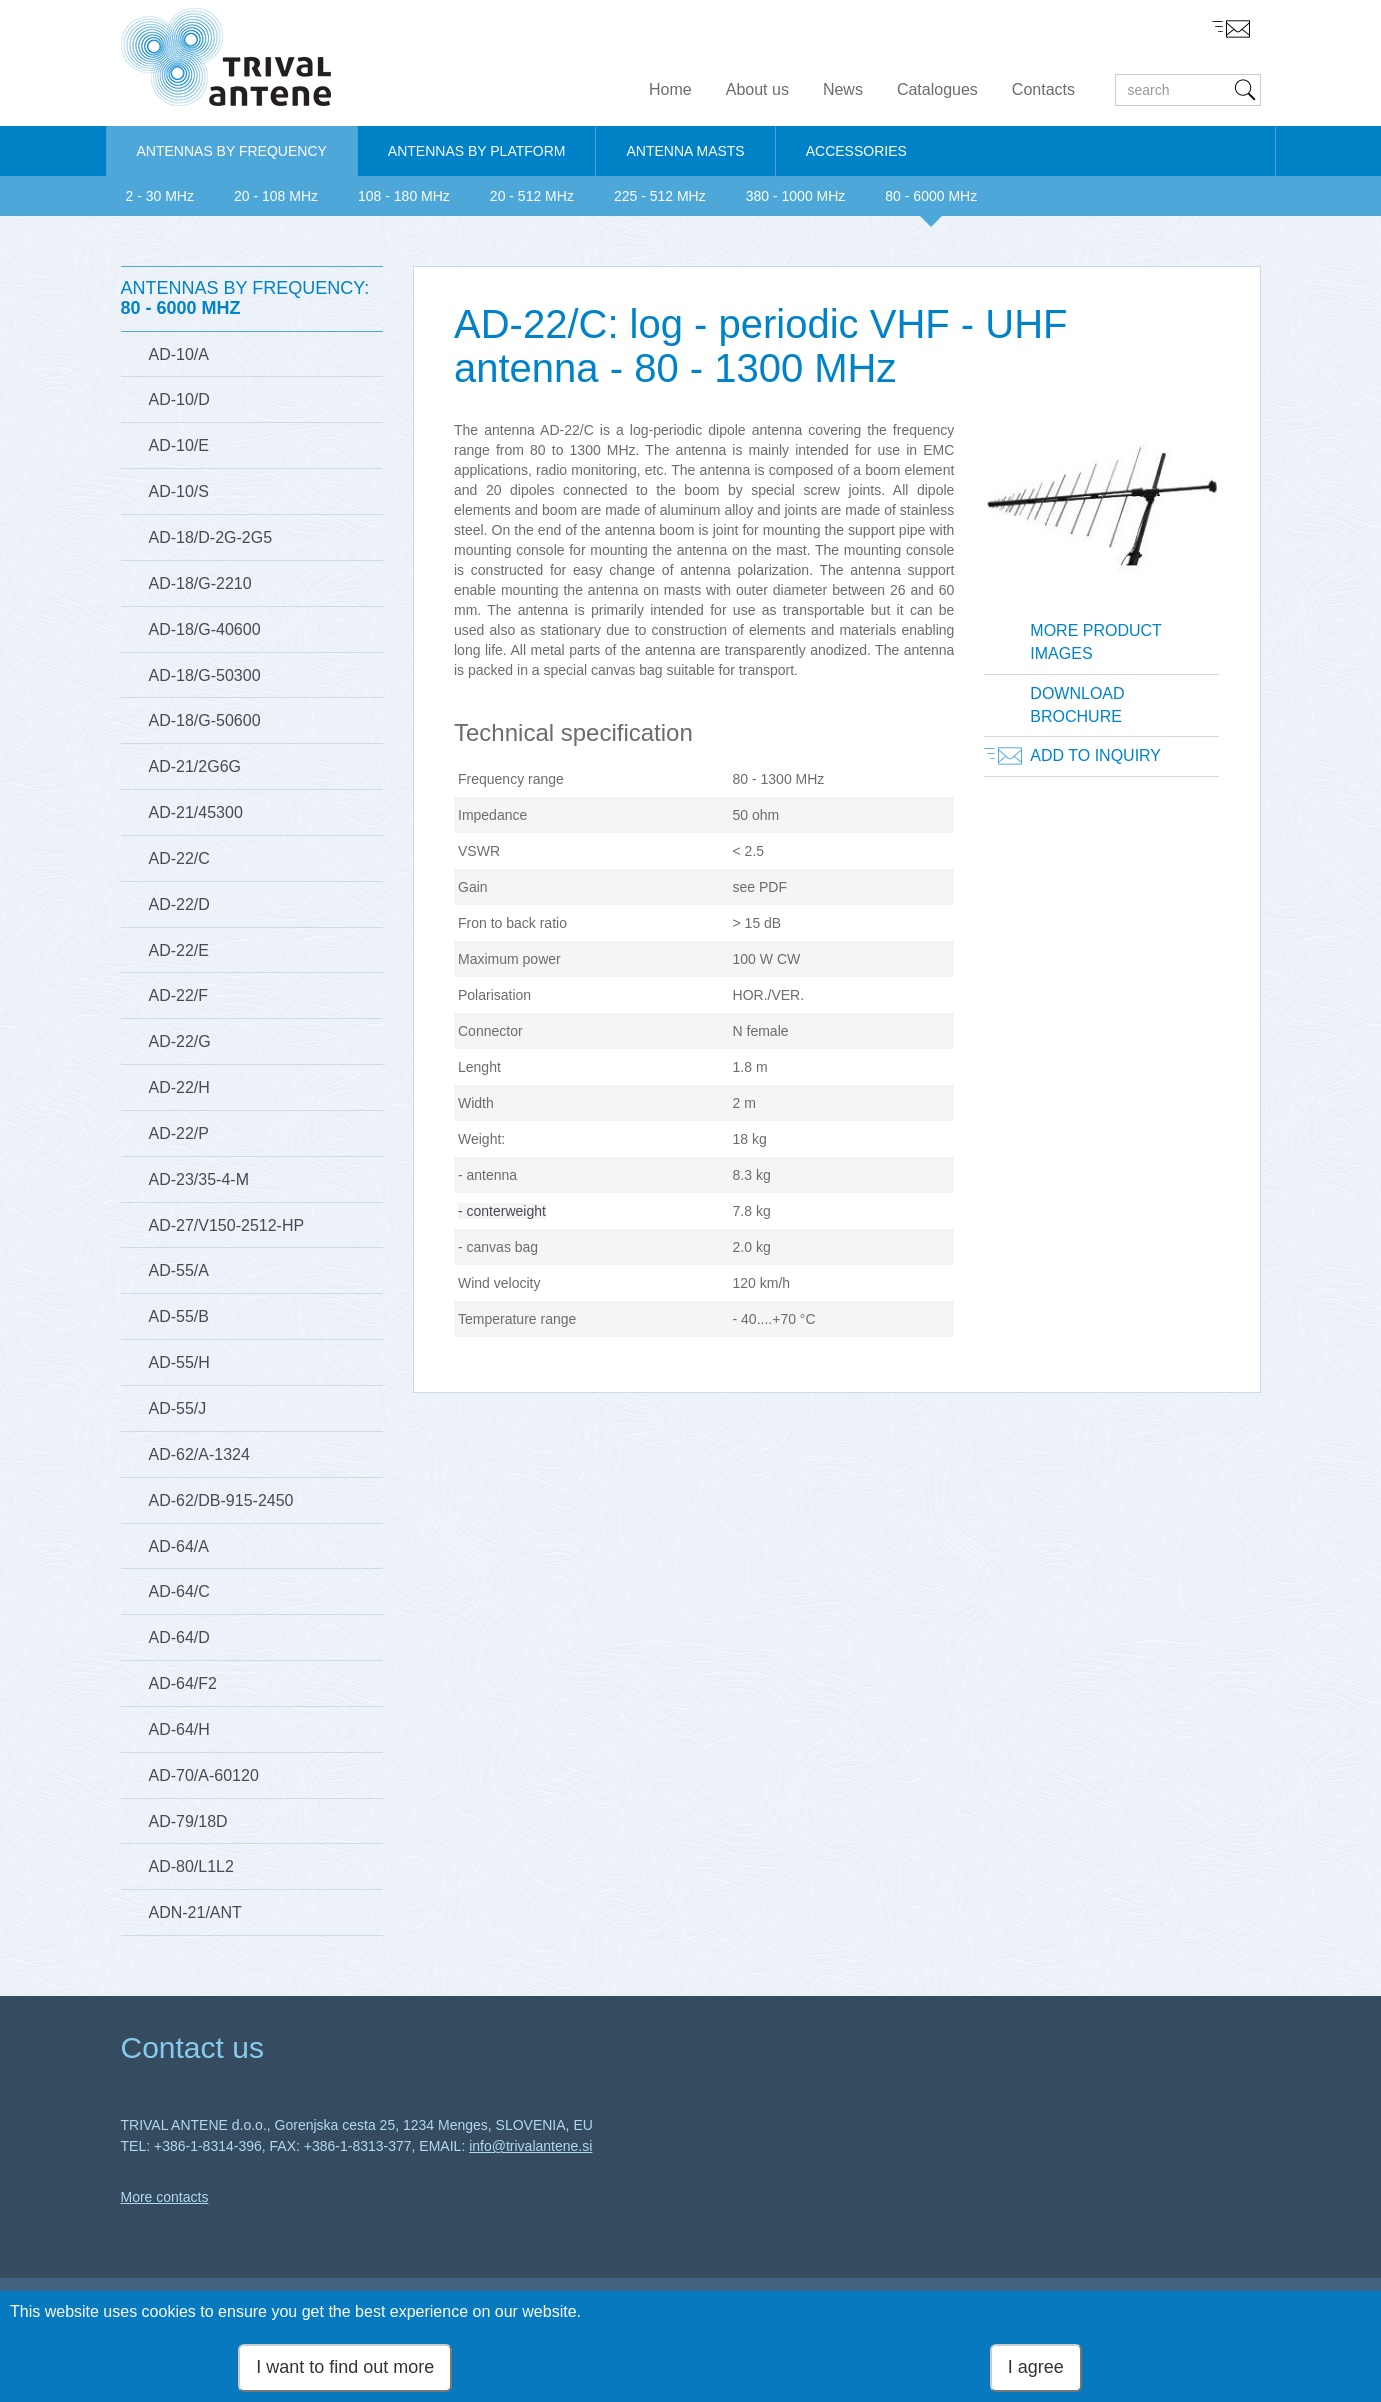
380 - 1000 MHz (796, 196)
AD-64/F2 (183, 1683)
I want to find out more (345, 2371)
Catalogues (937, 89)
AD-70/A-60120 (204, 1775)
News (843, 89)
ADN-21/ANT (195, 1912)
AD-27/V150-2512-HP (227, 1225)
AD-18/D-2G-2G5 (211, 537)
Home (670, 89)
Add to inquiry (1095, 755)
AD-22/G (180, 1041)
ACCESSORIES (856, 151)
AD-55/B (179, 1316)
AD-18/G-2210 (200, 583)
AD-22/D (179, 904)
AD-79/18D (188, 1821)
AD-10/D (179, 399)
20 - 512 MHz (532, 196)
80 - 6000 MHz (931, 196)
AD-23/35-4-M (199, 1179)
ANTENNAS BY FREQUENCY (232, 151)
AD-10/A (179, 354)
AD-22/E (179, 950)
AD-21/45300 (196, 812)
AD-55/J (178, 1408)
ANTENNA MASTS (685, 151)
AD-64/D (179, 1637)
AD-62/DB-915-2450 (221, 1500)
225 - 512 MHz (660, 196)
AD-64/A (179, 1546)
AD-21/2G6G (195, 766)
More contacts (165, 2197)
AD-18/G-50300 (205, 675)
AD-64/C (179, 1591)
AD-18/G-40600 (205, 629)
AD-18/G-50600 (205, 720)
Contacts (1043, 89)
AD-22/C (179, 858)
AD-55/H (179, 1362)
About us (757, 89)
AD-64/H (179, 1729)
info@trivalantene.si (530, 2146)
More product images (1096, 642)
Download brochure (1077, 705)
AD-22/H (179, 1087)
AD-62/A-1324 (199, 1454)
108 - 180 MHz (404, 196)
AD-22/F (179, 995)
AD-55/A (179, 1270)
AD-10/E (179, 445)
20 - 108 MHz (276, 196)
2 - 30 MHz (160, 196)
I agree (1036, 2371)
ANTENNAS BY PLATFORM (477, 151)
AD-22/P (179, 1133)
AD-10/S (179, 491)
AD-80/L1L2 (191, 1866)
